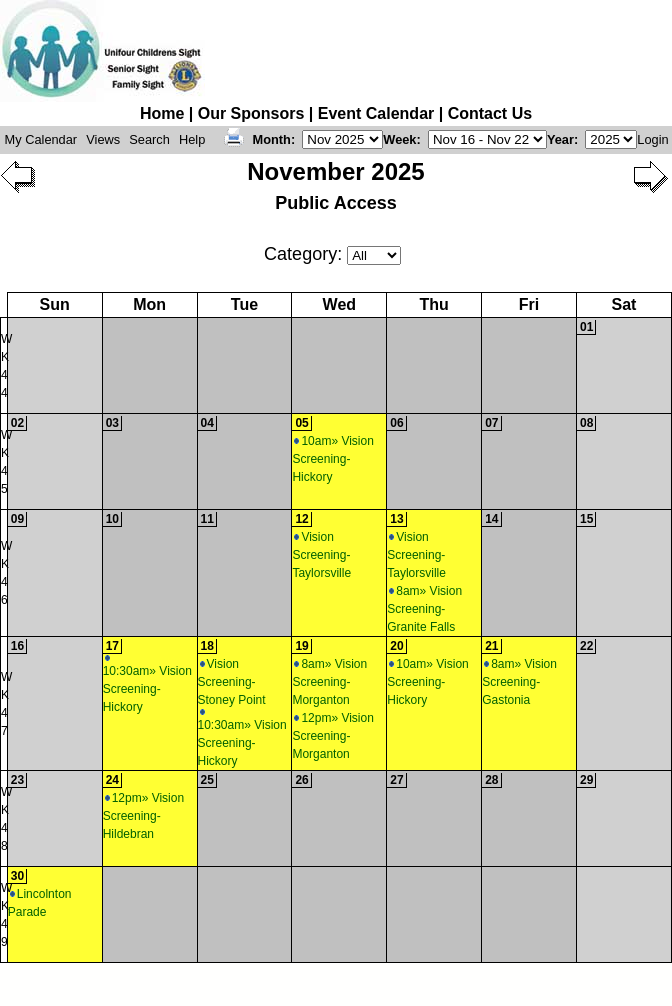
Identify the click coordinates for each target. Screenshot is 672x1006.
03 (112, 423)
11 (207, 519)
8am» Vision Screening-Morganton (329, 682)
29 (586, 780)
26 (301, 780)
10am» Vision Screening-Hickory (333, 459)
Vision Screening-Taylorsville (321, 555)
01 (586, 327)
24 (112, 780)
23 (17, 780)
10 (112, 519)
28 (491, 780)
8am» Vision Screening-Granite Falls (424, 609)
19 (301, 646)
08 (586, 423)
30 (17, 876)
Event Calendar (376, 113)
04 (207, 423)
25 (207, 780)
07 (491, 423)
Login (652, 139)
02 (17, 423)
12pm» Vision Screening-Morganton (333, 736)
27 (396, 780)
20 (396, 646)
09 (17, 519)
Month (272, 139)
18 (207, 646)
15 (586, 519)
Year (560, 139)
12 (301, 519)
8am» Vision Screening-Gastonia (519, 682)
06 (396, 423)
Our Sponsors (251, 113)
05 (301, 423)
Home (162, 113)
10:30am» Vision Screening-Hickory (147, 684)
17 (112, 646)
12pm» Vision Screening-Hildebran (144, 816)
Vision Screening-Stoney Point (232, 682)
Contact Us (490, 113)
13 (396, 519)
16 (17, 646)
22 (586, 646)
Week (399, 139)
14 (491, 519)
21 (491, 646)
